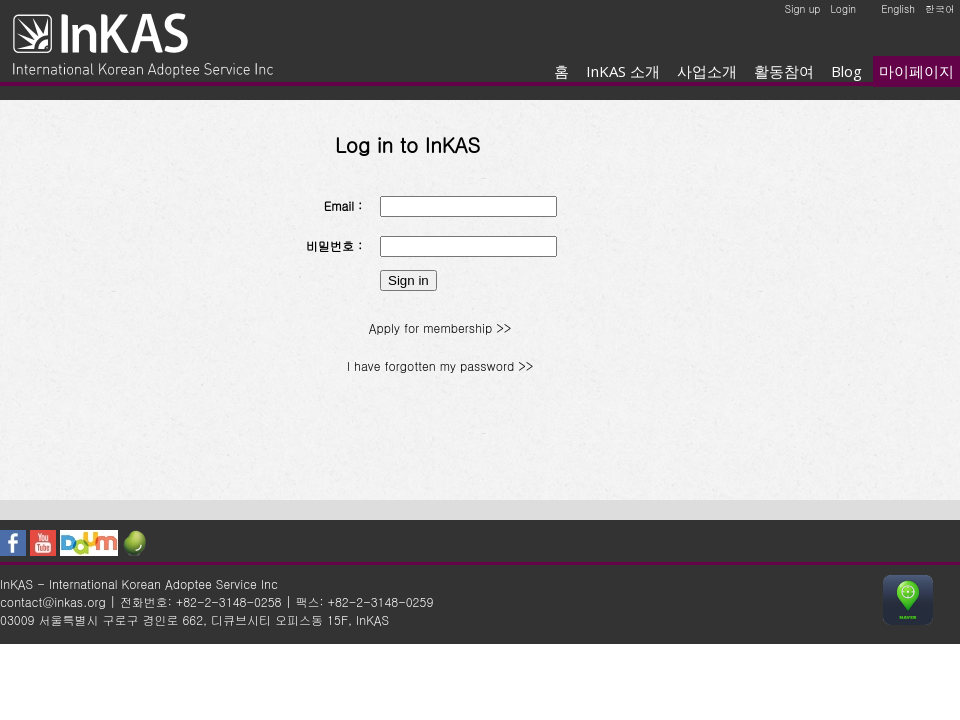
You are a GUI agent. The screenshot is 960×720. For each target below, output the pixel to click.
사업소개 (707, 71)
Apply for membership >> (440, 327)
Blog (846, 71)
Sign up (803, 9)
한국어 (940, 9)
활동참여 (784, 71)
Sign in (408, 280)
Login (843, 9)
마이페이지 (916, 71)
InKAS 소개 (623, 71)
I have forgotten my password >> (440, 365)
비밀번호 (330, 245)
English (898, 9)
